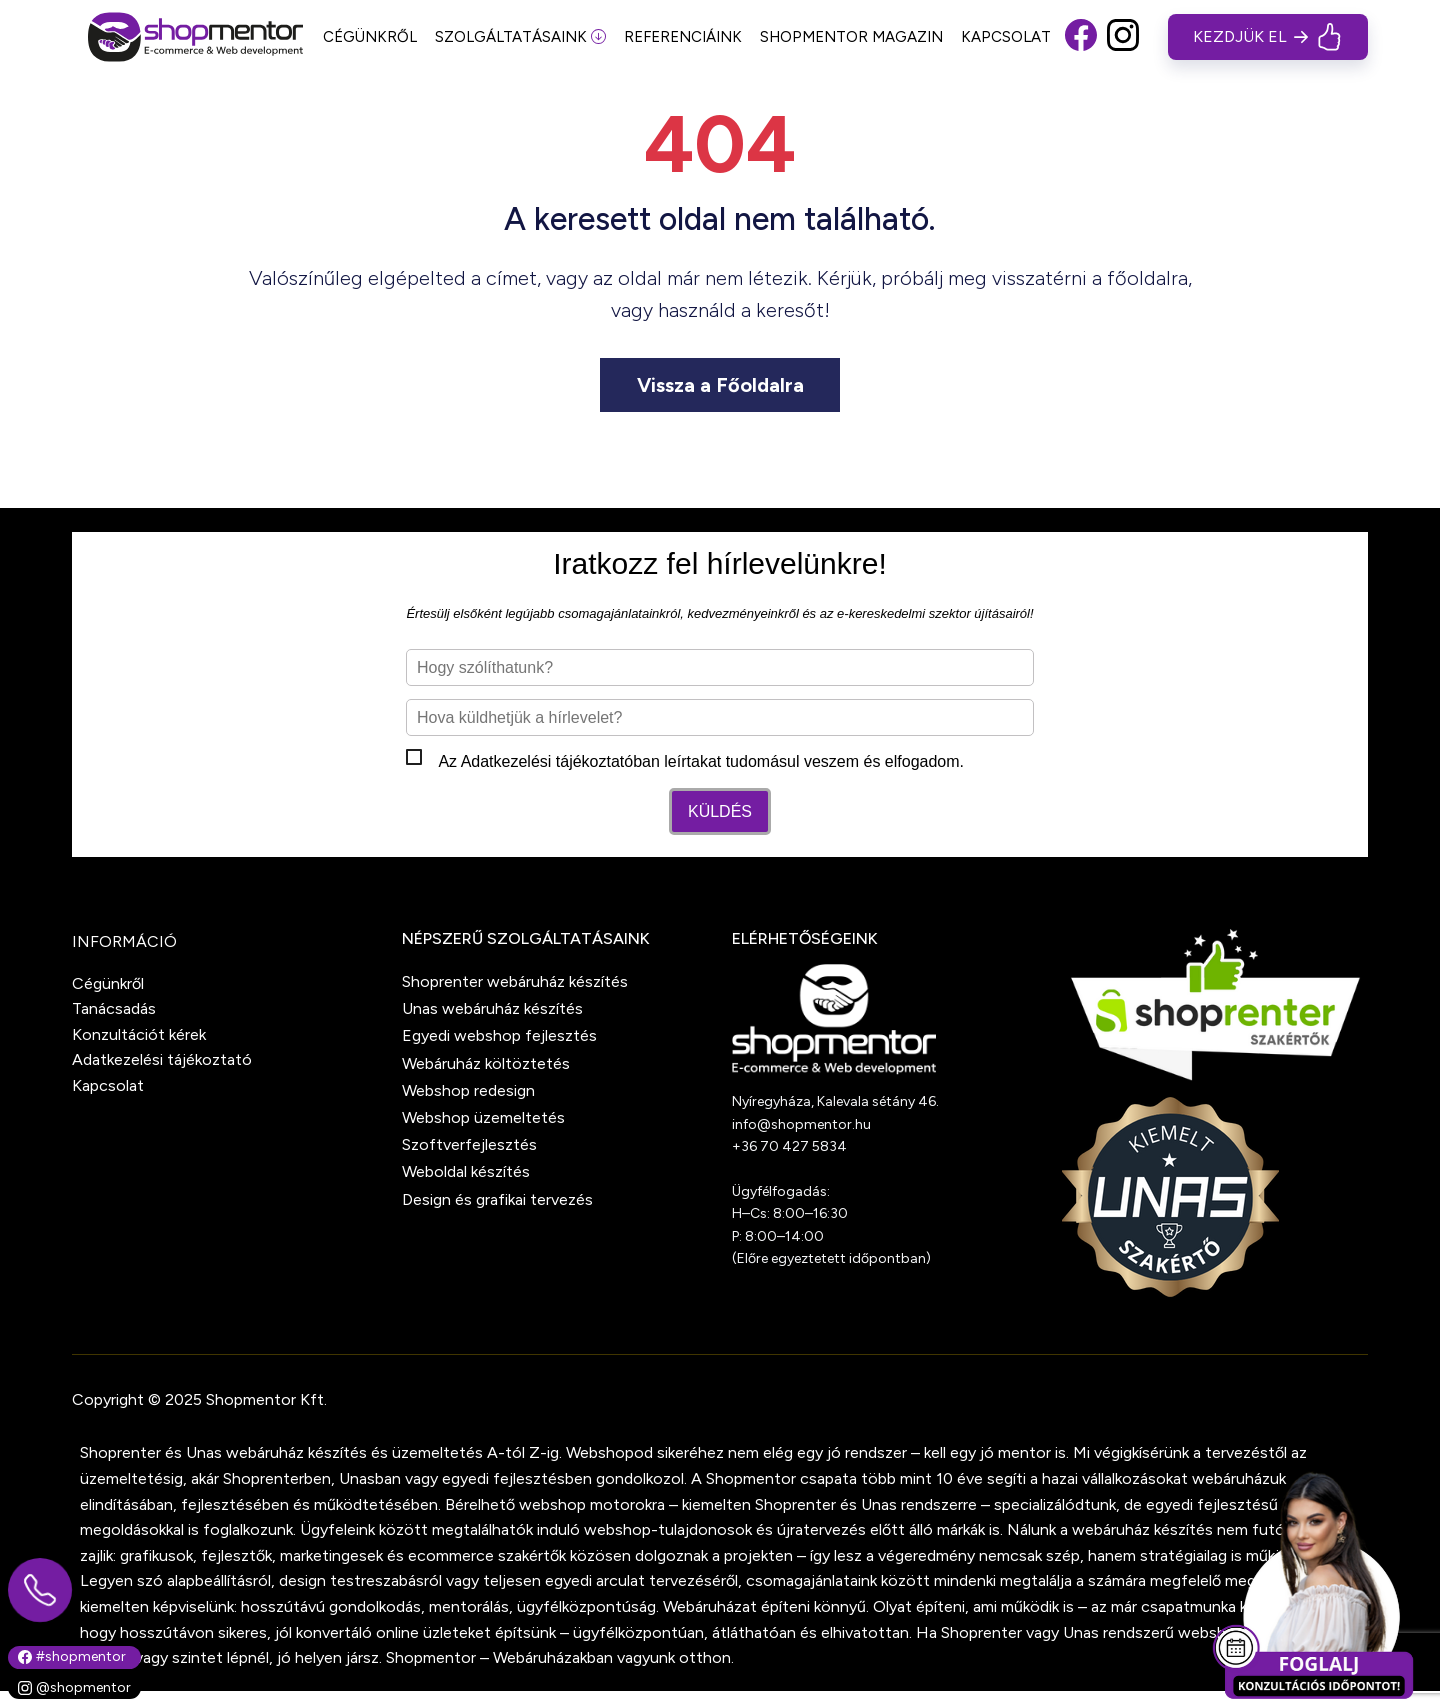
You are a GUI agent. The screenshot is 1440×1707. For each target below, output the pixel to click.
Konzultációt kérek (139, 1034)
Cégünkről (108, 983)
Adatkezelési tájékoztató (547, 761)
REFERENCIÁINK (683, 37)
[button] (1081, 37)
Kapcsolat (108, 1085)
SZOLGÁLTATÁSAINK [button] (520, 37)
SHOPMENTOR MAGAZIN (851, 37)
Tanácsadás (114, 1008)
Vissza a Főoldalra (720, 385)
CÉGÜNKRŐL (370, 37)
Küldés (720, 811)
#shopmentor (72, 1656)
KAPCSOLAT (1006, 37)
